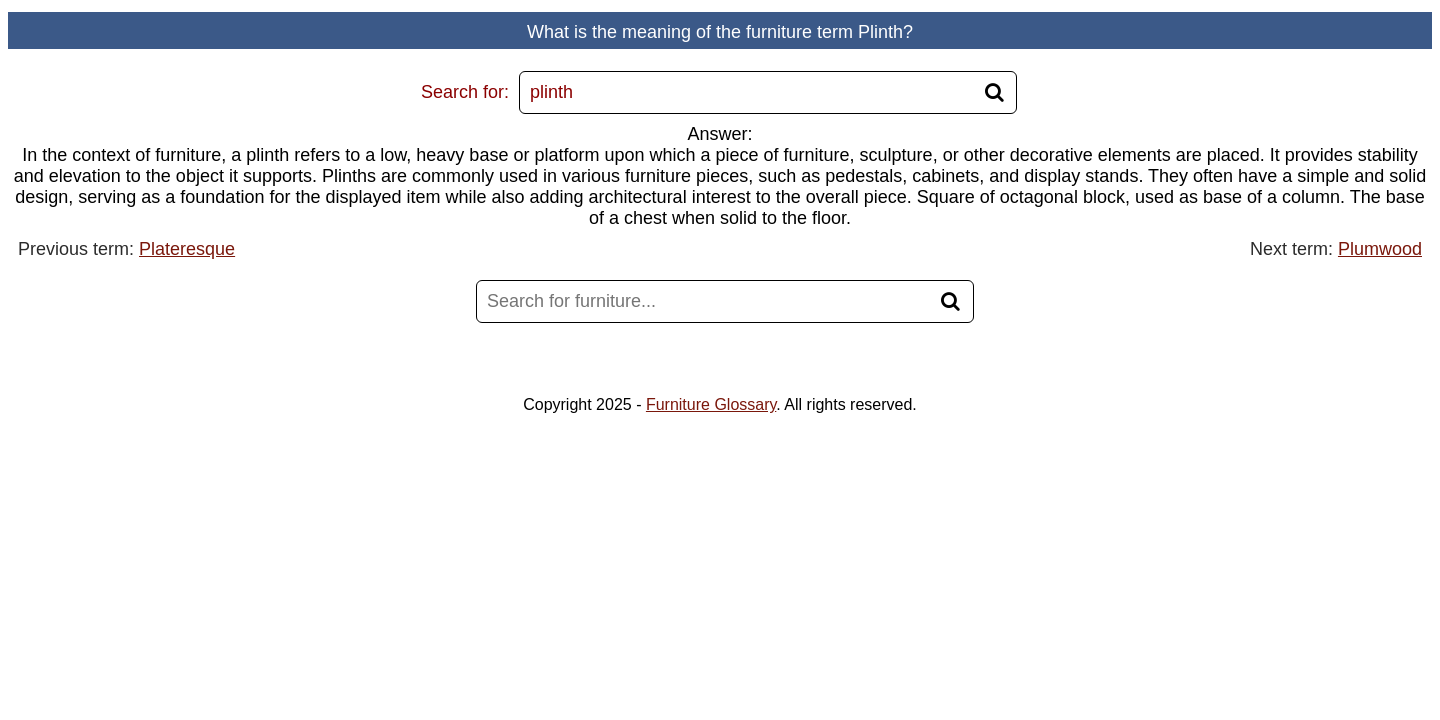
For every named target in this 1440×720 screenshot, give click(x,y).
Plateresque (187, 249)
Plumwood (1380, 249)
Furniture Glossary (711, 404)
